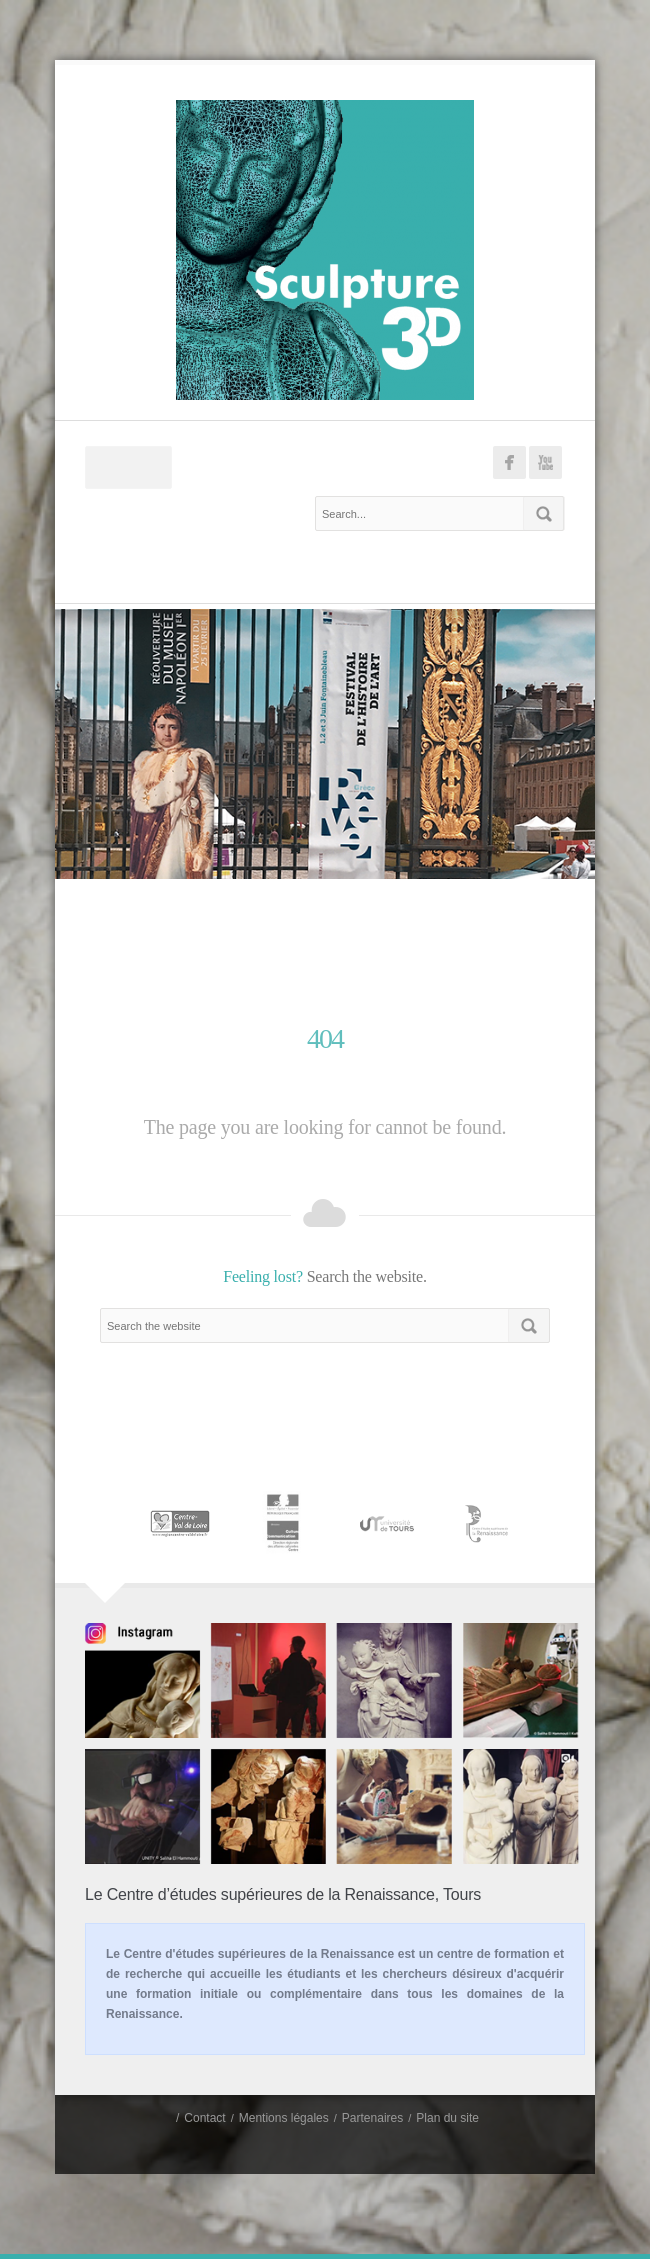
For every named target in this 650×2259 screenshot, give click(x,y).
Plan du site (447, 2118)
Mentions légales (284, 2118)
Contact (204, 2118)
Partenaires (372, 2118)
